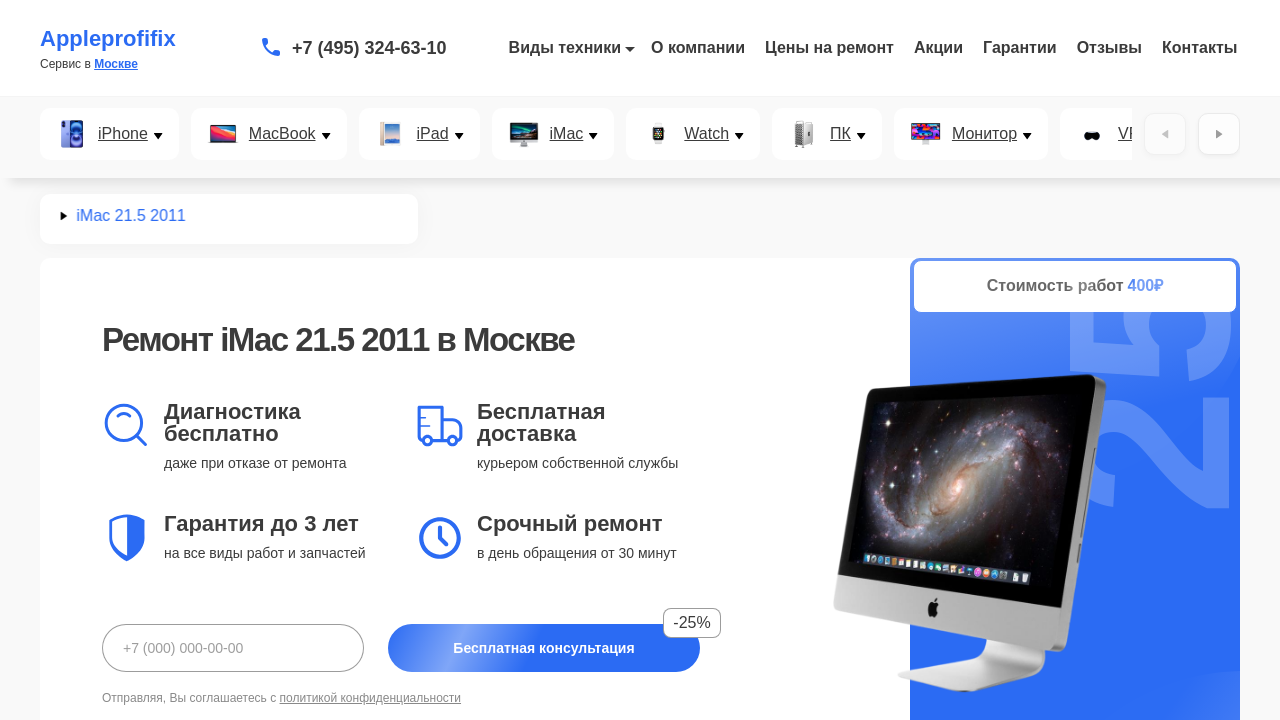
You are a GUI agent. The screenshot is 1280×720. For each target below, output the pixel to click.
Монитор (984, 134)
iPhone (123, 134)
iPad (433, 134)
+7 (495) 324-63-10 (369, 48)
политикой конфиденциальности (370, 698)
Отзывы (1109, 47)
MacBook (282, 134)
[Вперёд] (1219, 134)
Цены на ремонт (829, 47)
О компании (698, 47)
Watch (706, 134)
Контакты (1199, 47)
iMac (567, 134)
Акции (938, 47)
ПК (840, 134)
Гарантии (1020, 47)
